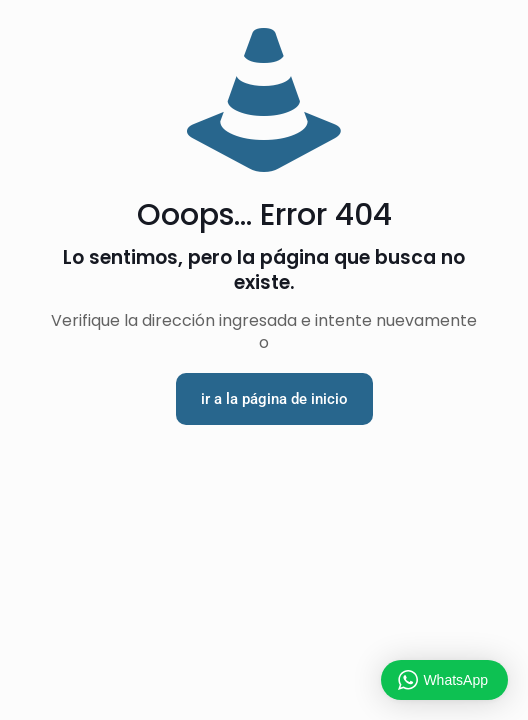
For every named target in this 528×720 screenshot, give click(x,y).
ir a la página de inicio (274, 399)
